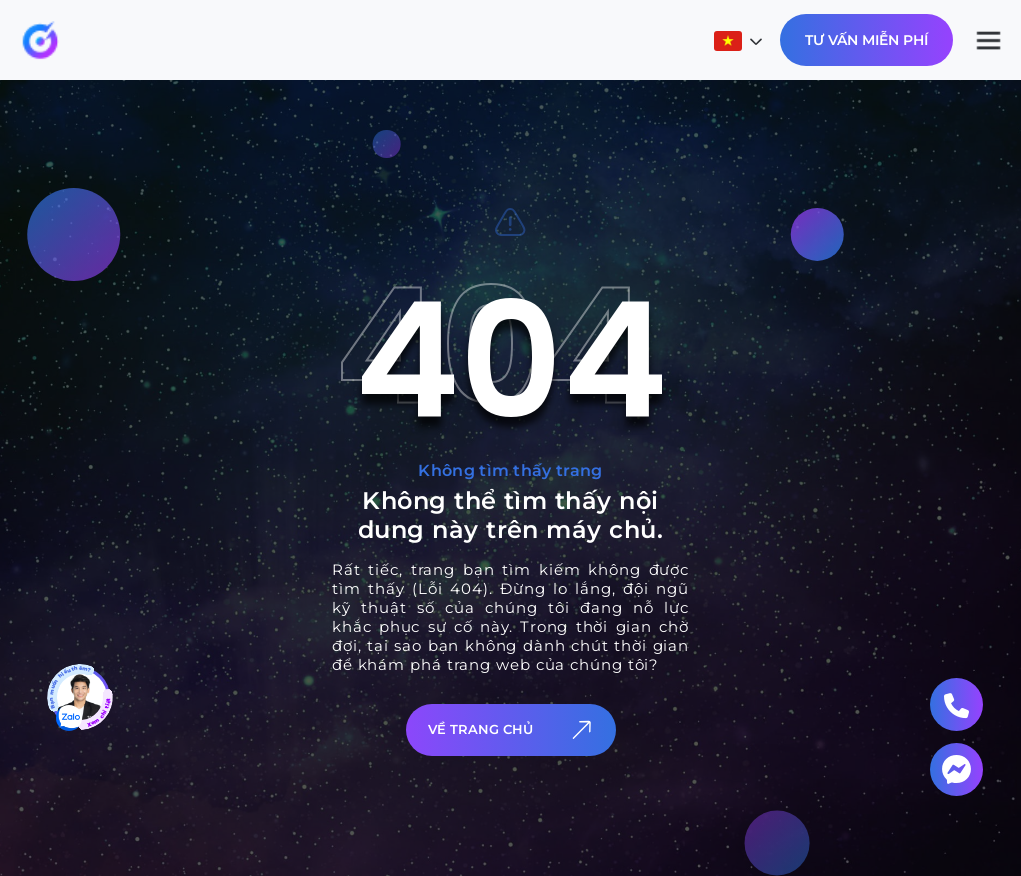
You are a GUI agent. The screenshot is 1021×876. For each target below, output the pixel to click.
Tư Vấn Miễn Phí (866, 40)
